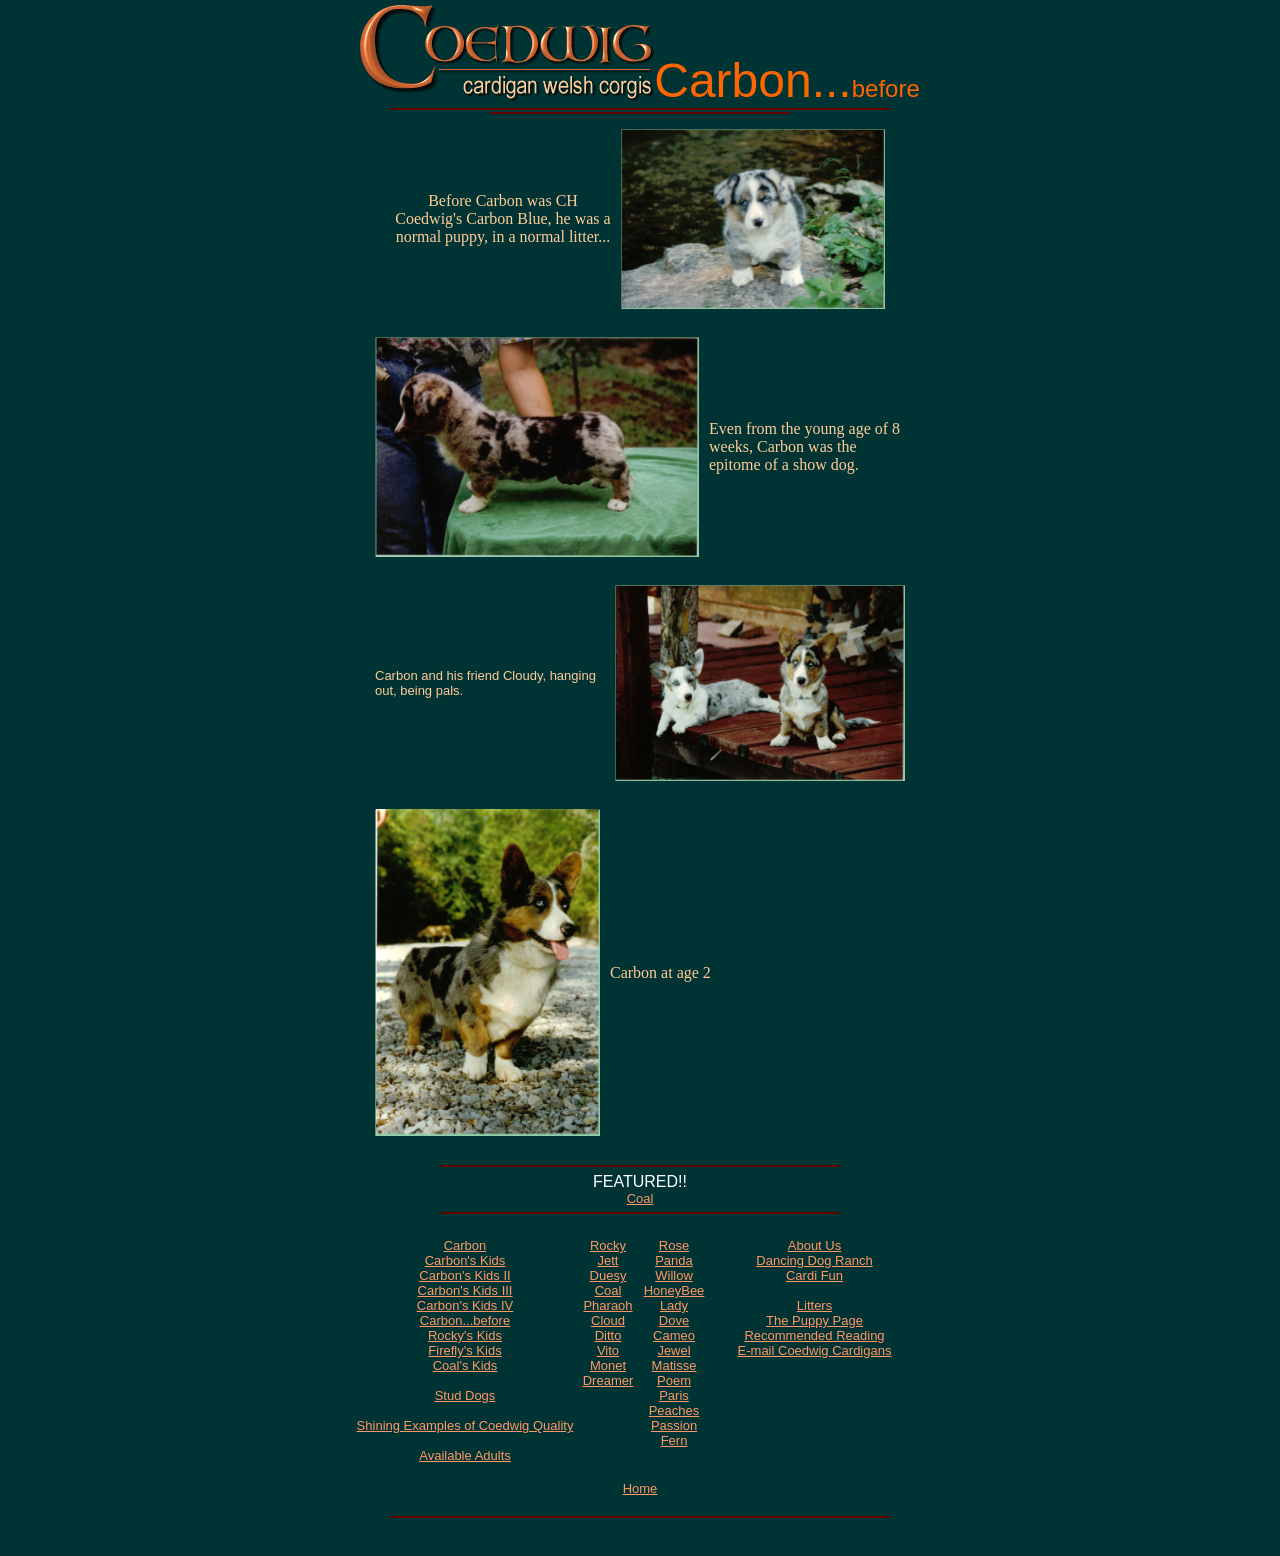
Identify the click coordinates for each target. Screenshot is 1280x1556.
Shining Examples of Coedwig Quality (465, 1425)
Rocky (608, 1245)
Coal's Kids (465, 1365)
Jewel (673, 1350)
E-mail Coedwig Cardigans (815, 1350)
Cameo (674, 1335)
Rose (674, 1245)
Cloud (608, 1320)
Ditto (608, 1335)
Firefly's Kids (464, 1350)
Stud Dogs (465, 1395)
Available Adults (465, 1455)
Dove (674, 1320)
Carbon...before (465, 1320)
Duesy (608, 1275)
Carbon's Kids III (465, 1290)
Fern (674, 1440)
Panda (674, 1260)
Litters (814, 1305)
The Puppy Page (814, 1320)
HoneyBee (674, 1290)
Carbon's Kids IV (465, 1305)
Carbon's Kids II (464, 1275)
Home (640, 1488)
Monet (608, 1365)
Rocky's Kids (465, 1335)
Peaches (674, 1410)
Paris (674, 1395)
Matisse (674, 1365)
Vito (608, 1350)
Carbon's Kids (465, 1260)
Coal (640, 1198)
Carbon (465, 1245)
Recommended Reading (814, 1335)
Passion (674, 1425)
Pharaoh (607, 1305)
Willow (674, 1275)
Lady (674, 1305)
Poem (674, 1380)
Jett (608, 1260)
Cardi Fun (814, 1275)
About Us (814, 1245)
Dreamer (608, 1380)
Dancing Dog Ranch (814, 1260)
